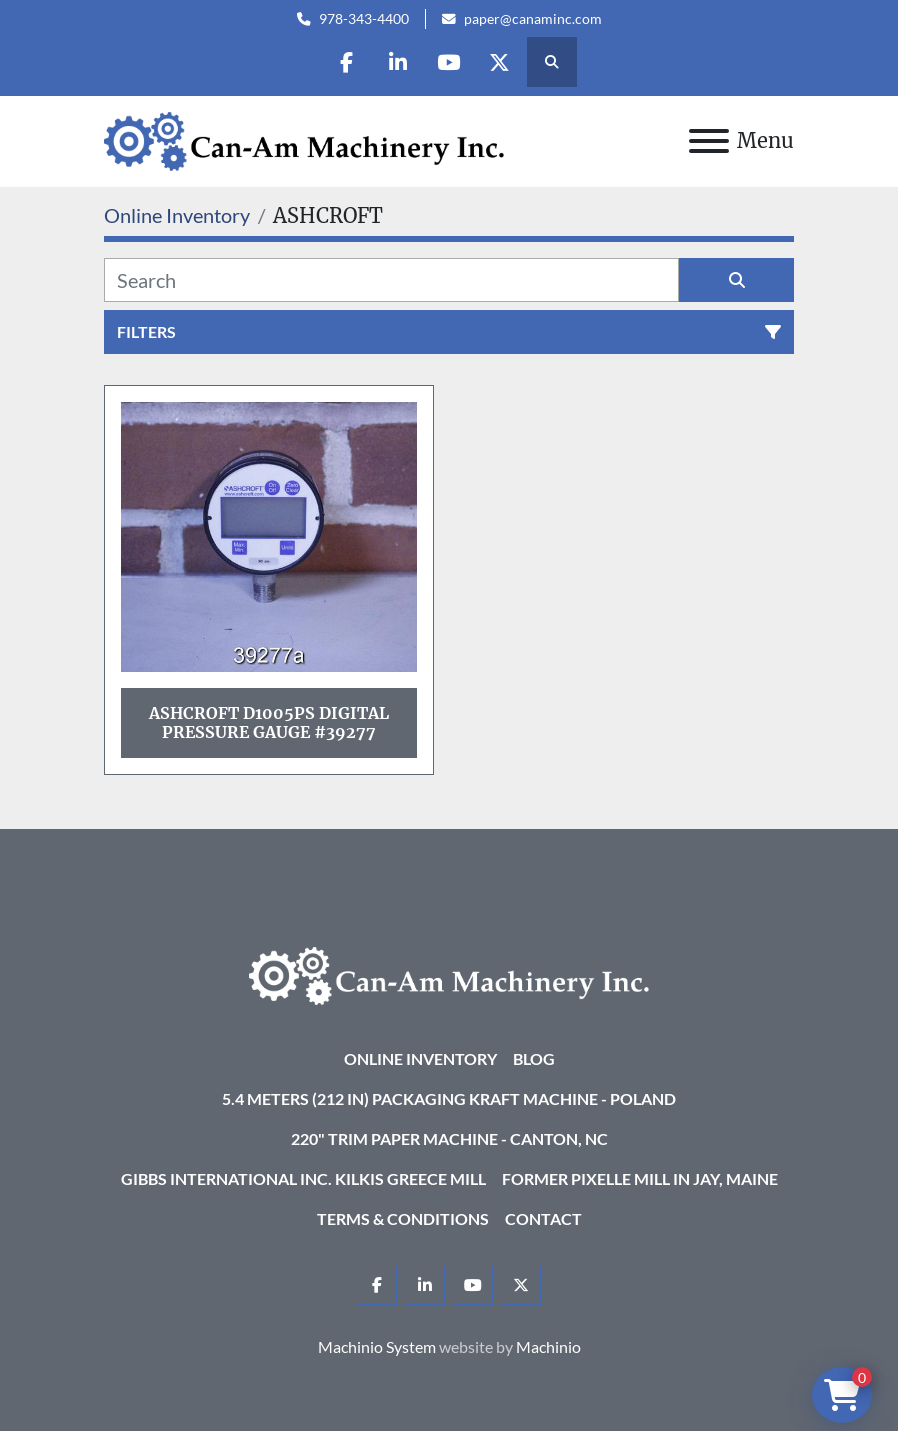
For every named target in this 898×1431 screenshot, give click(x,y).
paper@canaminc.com (533, 19)
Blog (534, 1058)
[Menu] (709, 141)
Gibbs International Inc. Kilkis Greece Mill (303, 1178)
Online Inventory (420, 1058)
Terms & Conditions (403, 1218)
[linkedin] (398, 62)
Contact (543, 1218)
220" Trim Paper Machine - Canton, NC (449, 1138)
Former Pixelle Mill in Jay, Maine (640, 1178)
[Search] (391, 280)
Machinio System (377, 1346)
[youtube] (449, 62)
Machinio (548, 1346)
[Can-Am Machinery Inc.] (449, 973)
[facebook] (347, 62)
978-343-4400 (364, 19)
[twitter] (500, 62)
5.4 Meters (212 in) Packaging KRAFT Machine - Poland (449, 1098)
